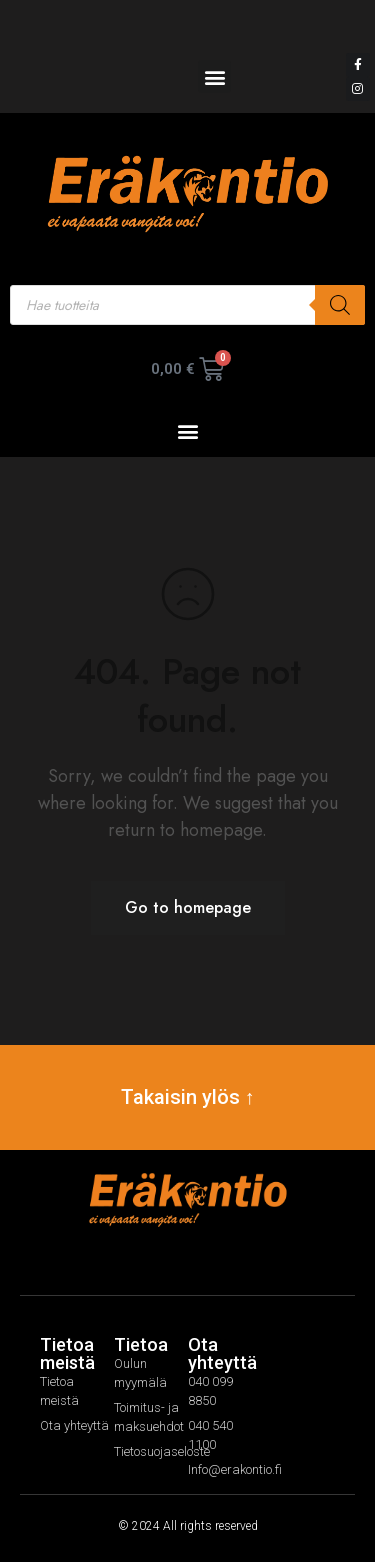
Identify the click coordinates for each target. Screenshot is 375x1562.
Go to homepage (188, 907)
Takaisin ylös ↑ (188, 1097)
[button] (214, 76)
